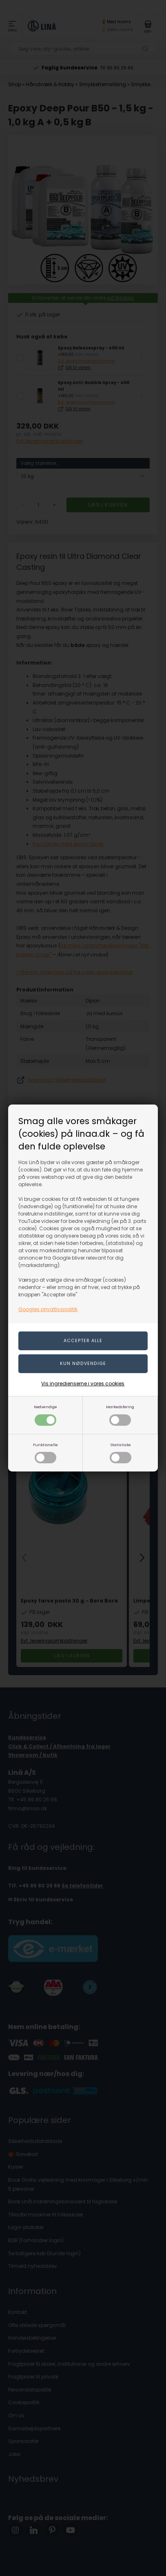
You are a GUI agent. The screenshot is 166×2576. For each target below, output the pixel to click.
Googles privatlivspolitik (47, 1309)
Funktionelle (45, 1453)
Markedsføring (120, 1415)
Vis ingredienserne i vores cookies (82, 1383)
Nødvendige (45, 1415)
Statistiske (120, 1453)
